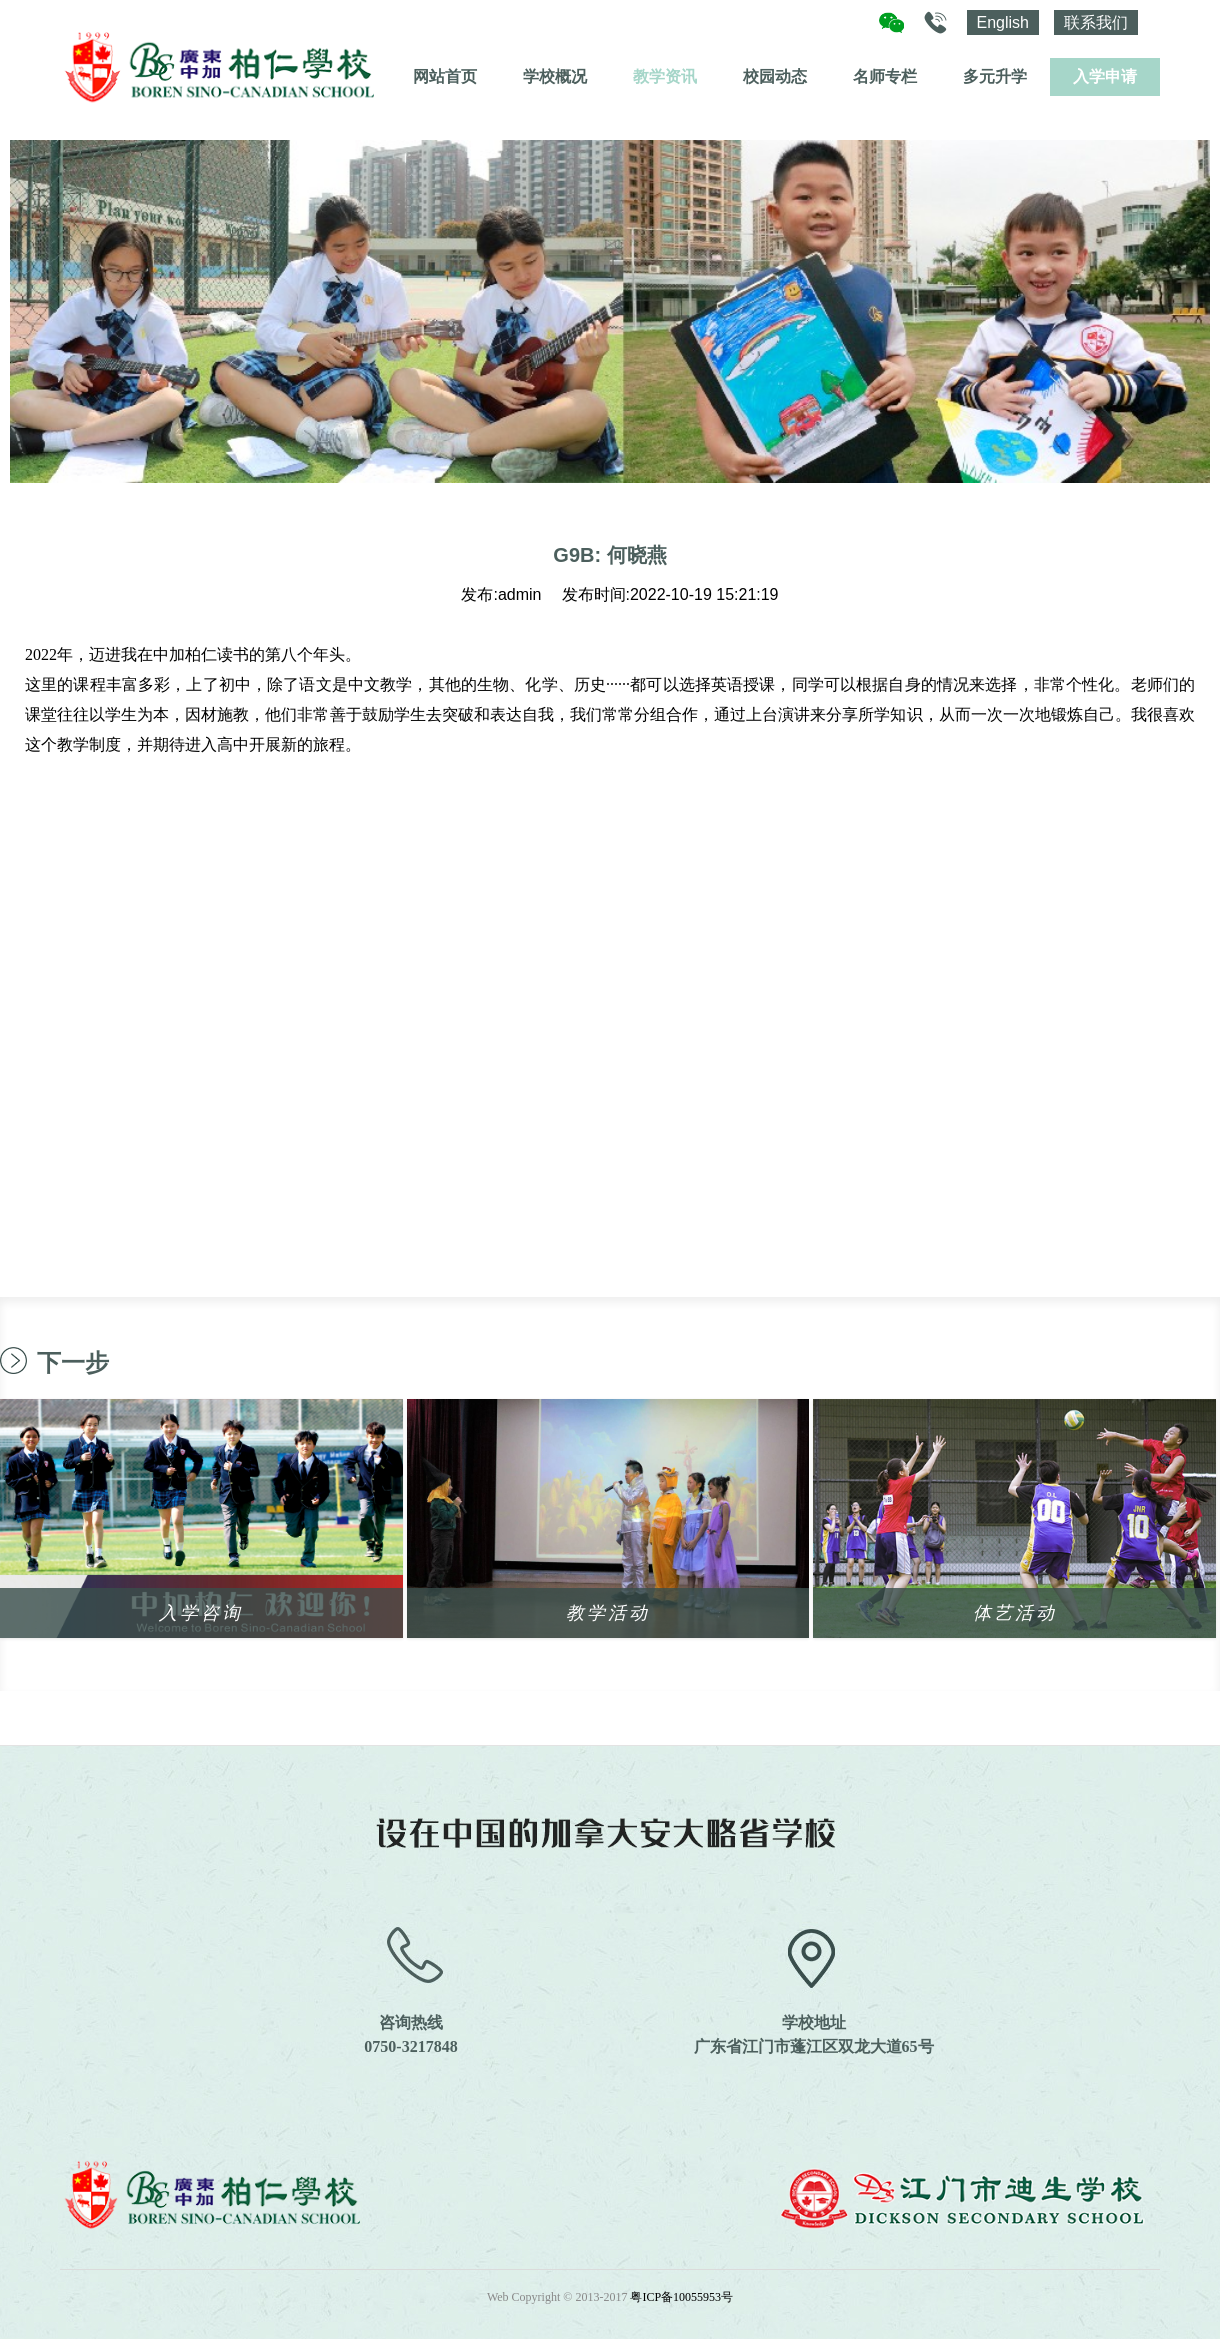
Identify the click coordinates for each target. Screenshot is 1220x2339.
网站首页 (445, 76)
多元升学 (995, 76)
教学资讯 (665, 76)
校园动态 (775, 76)
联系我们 (1096, 22)
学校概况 (555, 76)
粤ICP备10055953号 (681, 2297)
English (1003, 22)
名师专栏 (885, 76)
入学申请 (1105, 76)
